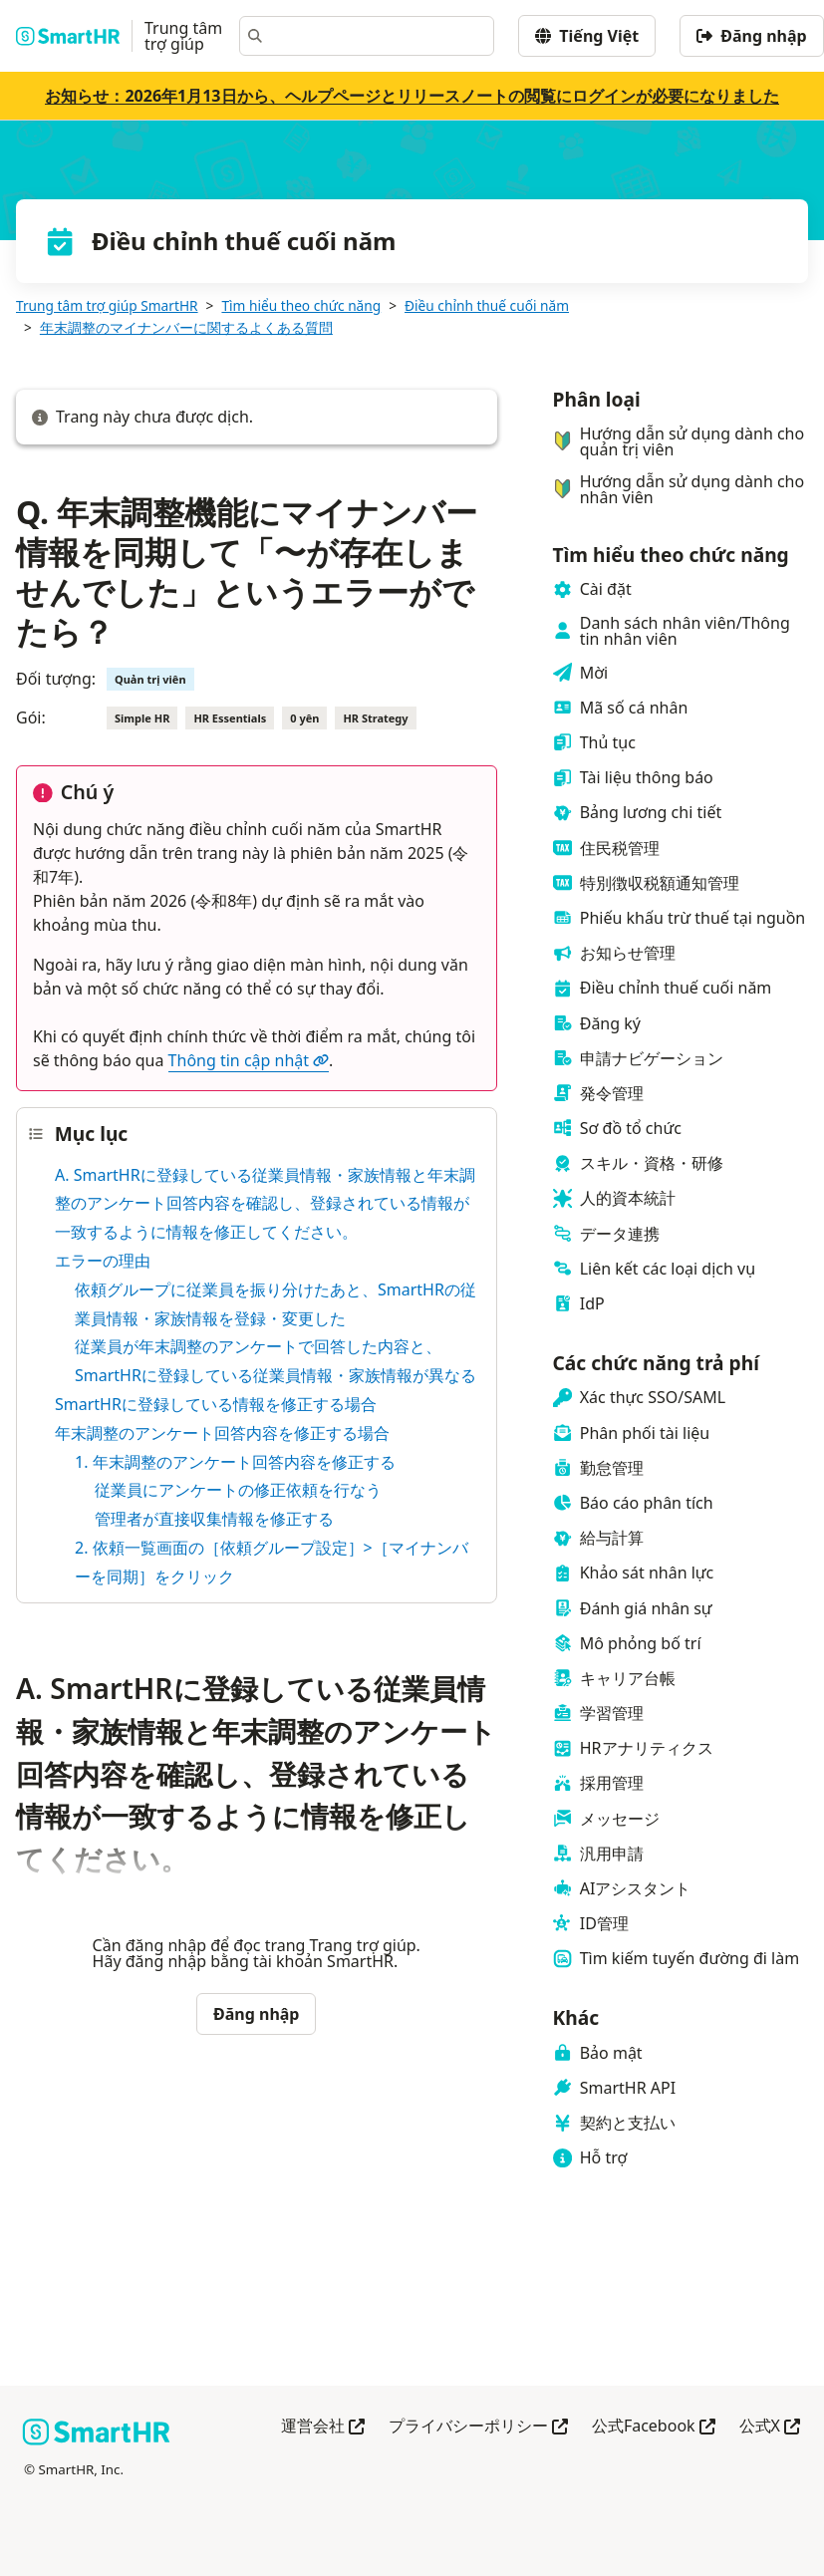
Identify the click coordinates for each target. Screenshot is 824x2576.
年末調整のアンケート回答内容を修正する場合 (222, 1433)
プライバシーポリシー (478, 2427)
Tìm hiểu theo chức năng (301, 305)
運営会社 (323, 2427)
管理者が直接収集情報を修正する (214, 1519)
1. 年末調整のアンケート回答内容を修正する (235, 1462)
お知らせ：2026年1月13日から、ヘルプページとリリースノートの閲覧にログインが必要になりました (411, 96)
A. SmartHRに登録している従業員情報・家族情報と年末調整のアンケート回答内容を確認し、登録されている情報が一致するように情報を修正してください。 (265, 1204)
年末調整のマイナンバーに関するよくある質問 (186, 327)
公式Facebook (653, 2427)
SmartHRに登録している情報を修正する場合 (216, 1404)
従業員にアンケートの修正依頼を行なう (238, 1490)
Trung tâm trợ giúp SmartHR (107, 305)
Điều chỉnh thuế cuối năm (487, 305)
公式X (769, 2427)
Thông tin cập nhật (249, 1060)
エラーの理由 (102, 1261)
